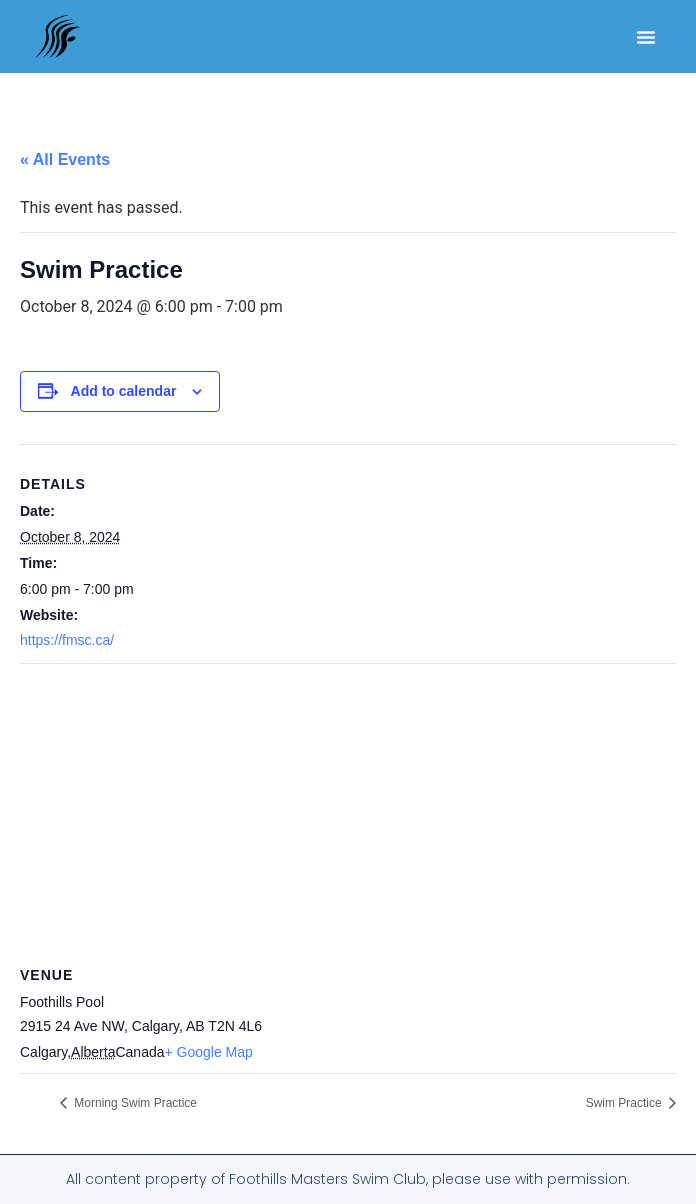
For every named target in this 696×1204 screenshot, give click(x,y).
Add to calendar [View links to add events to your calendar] (124, 391)
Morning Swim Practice (134, 1103)
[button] (646, 37)
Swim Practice (625, 1103)
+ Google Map (209, 1052)
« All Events (65, 159)
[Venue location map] (348, 808)
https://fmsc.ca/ (67, 640)
